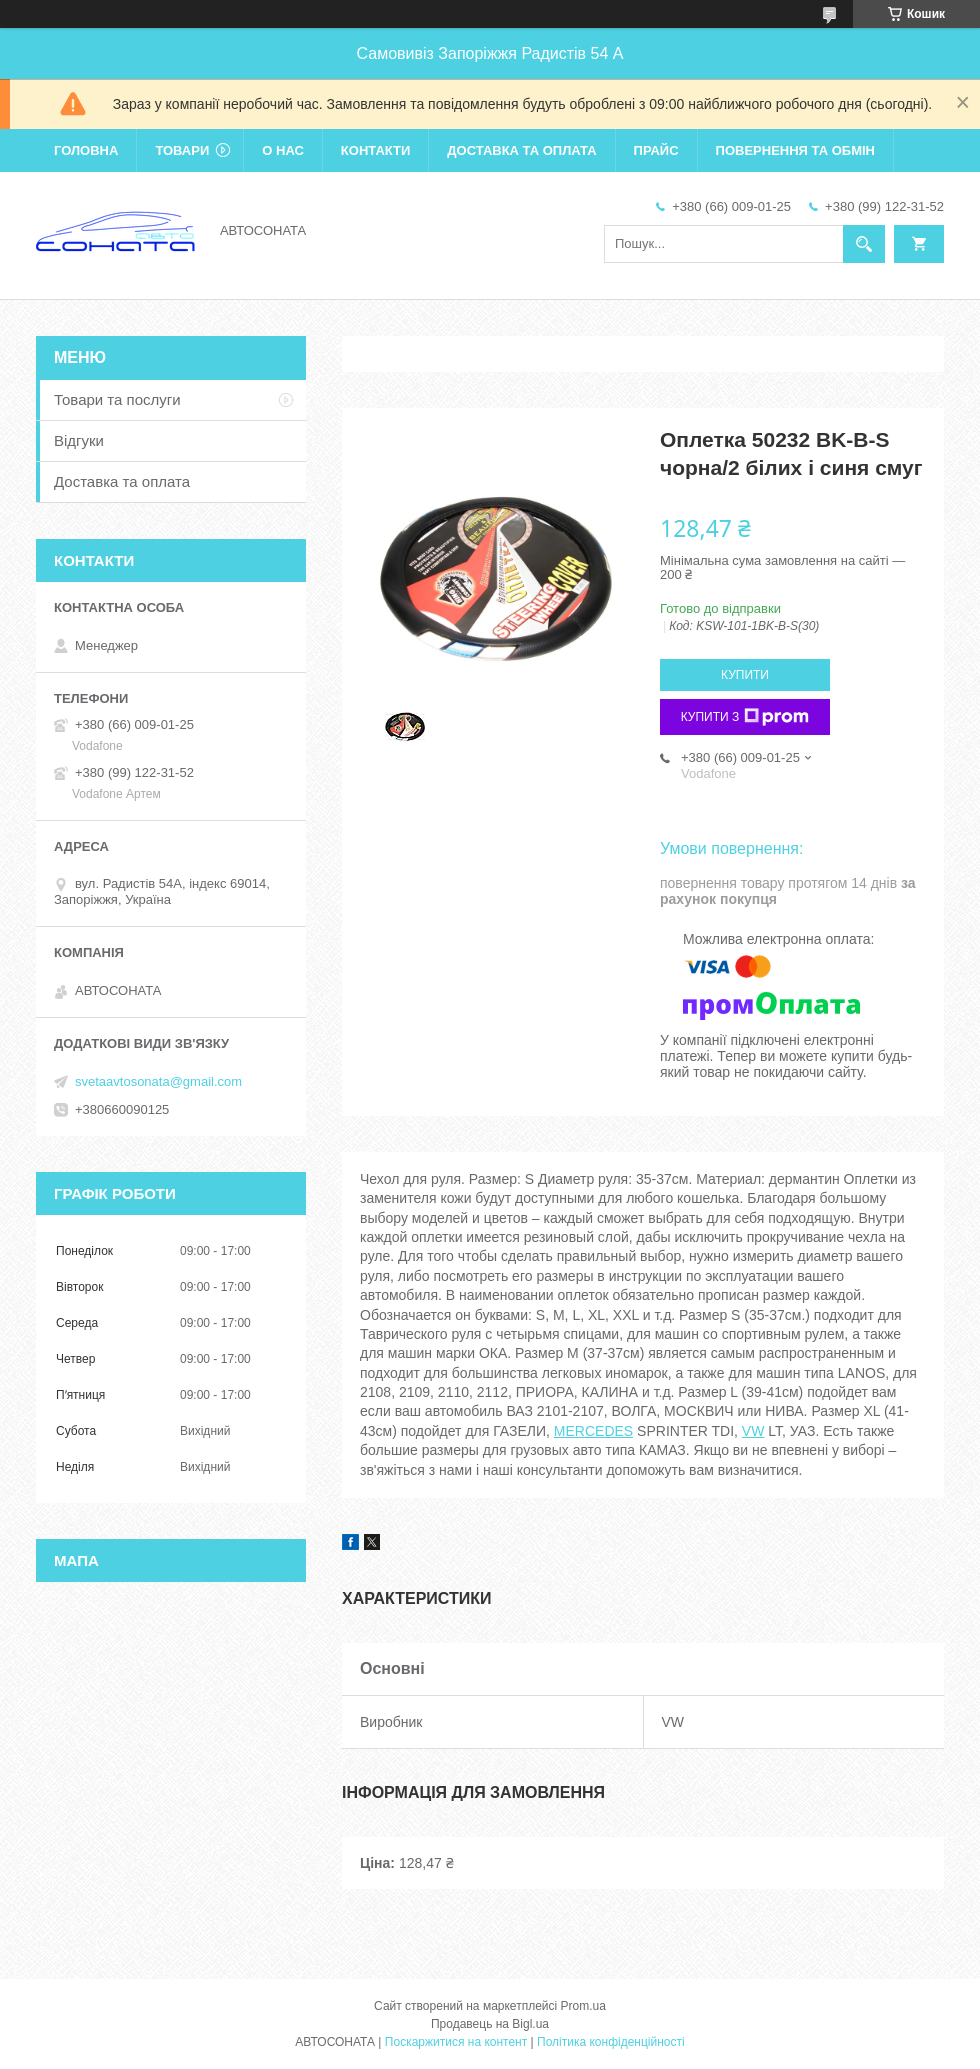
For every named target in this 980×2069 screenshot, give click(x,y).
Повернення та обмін (795, 150)
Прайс (656, 150)
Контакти (376, 150)
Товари (182, 150)
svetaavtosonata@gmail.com (158, 1081)
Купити (745, 675)
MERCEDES (593, 1431)
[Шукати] (864, 244)
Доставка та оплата (521, 150)
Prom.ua (583, 2006)
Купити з (745, 717)
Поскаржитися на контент (456, 2042)
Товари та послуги (117, 399)
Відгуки (79, 440)
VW (753, 1431)
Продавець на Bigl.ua (490, 2024)
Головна (86, 150)
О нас (283, 150)
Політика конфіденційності (611, 2042)
